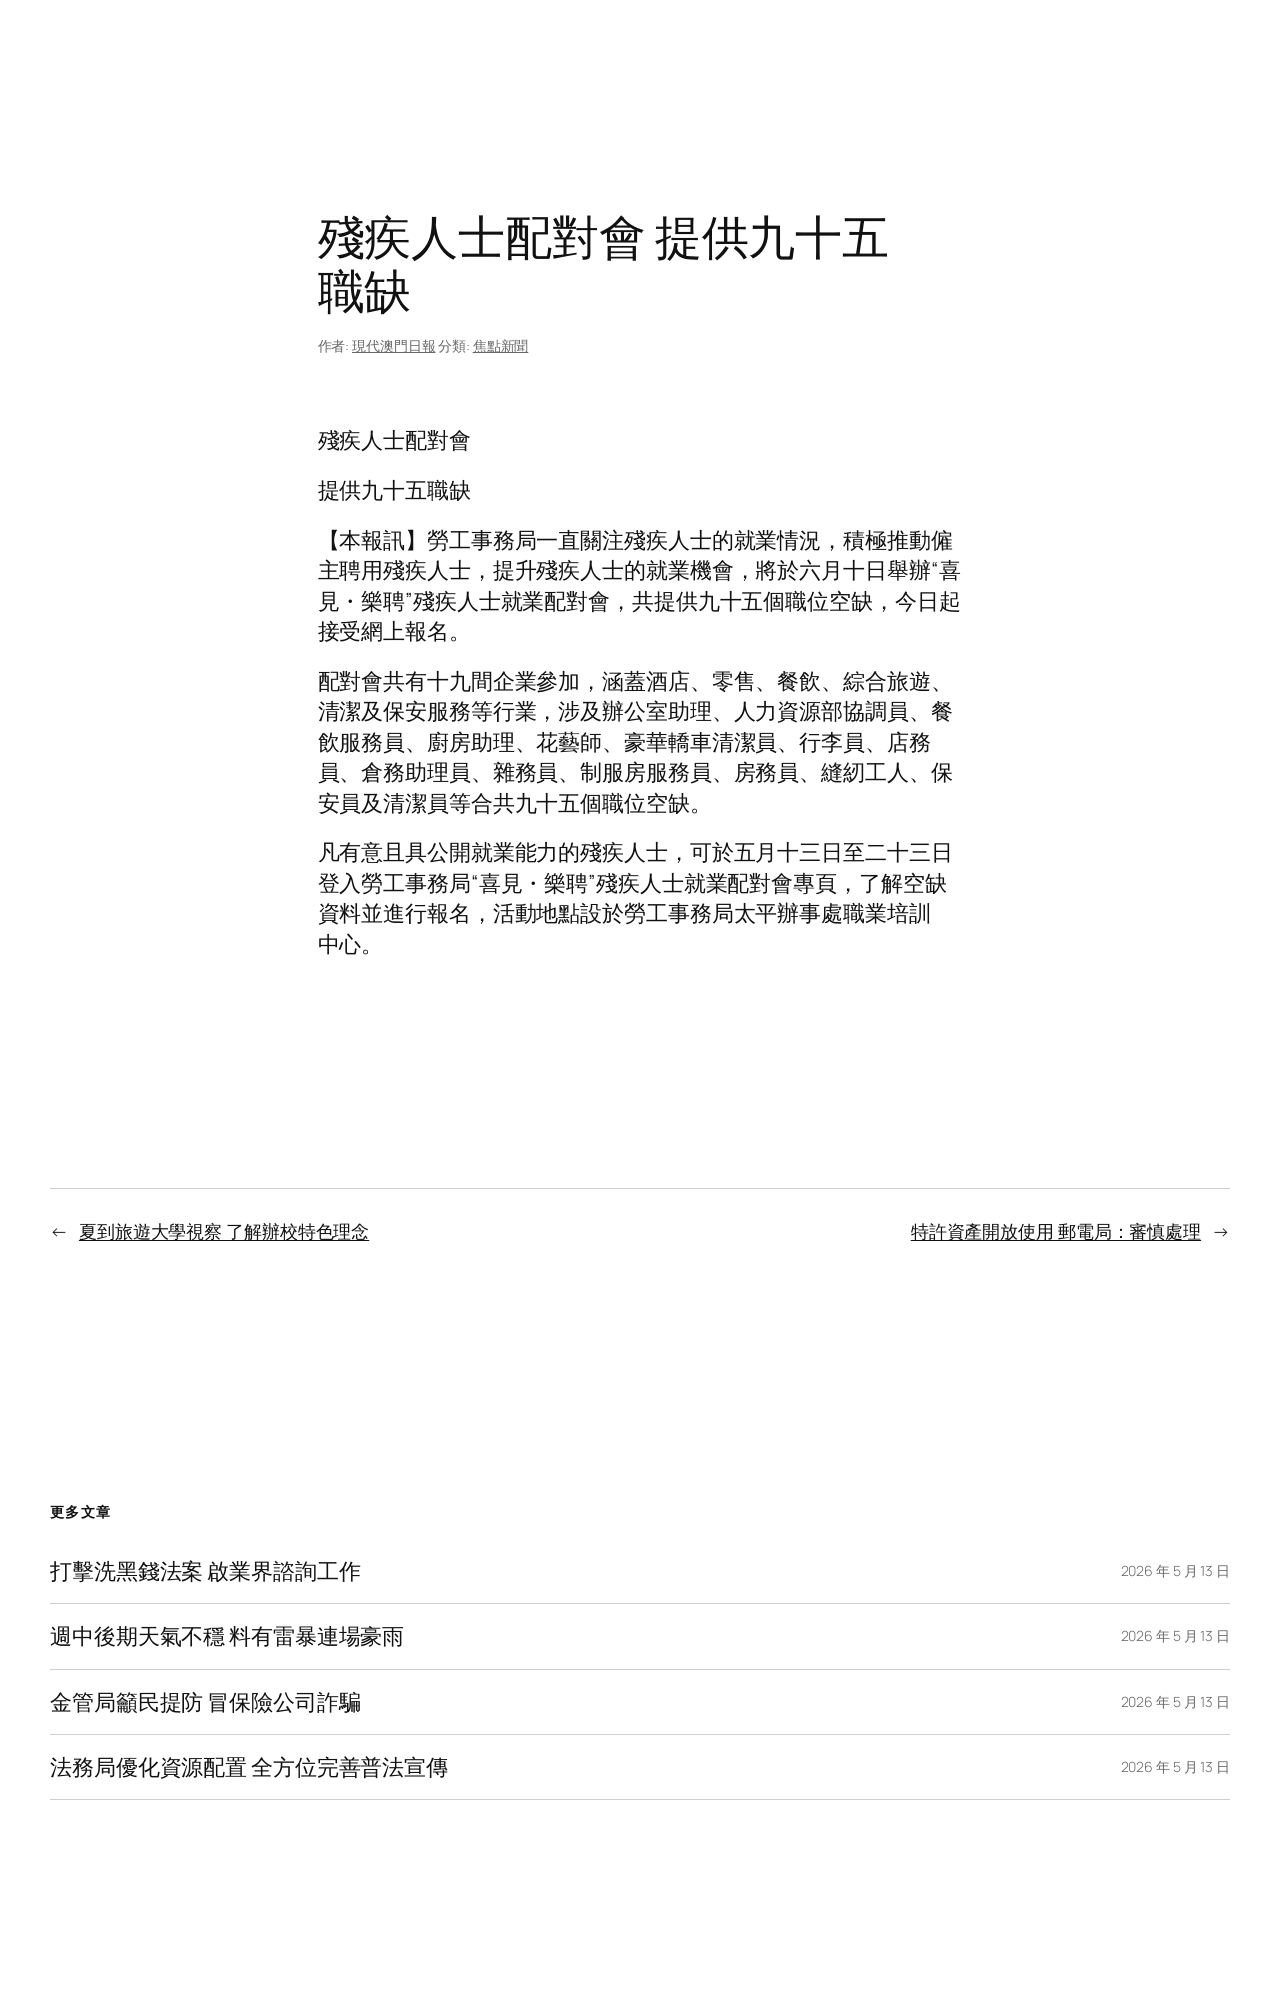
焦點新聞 (501, 345)
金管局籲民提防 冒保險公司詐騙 (205, 1702)
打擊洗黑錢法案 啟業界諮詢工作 (205, 1571)
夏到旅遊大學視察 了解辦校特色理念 (224, 1231)
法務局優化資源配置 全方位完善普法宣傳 (249, 1767)
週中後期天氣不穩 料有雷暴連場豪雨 (227, 1636)
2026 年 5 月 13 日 (1176, 1570)
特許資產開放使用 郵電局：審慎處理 (1056, 1231)
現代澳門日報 (393, 345)
